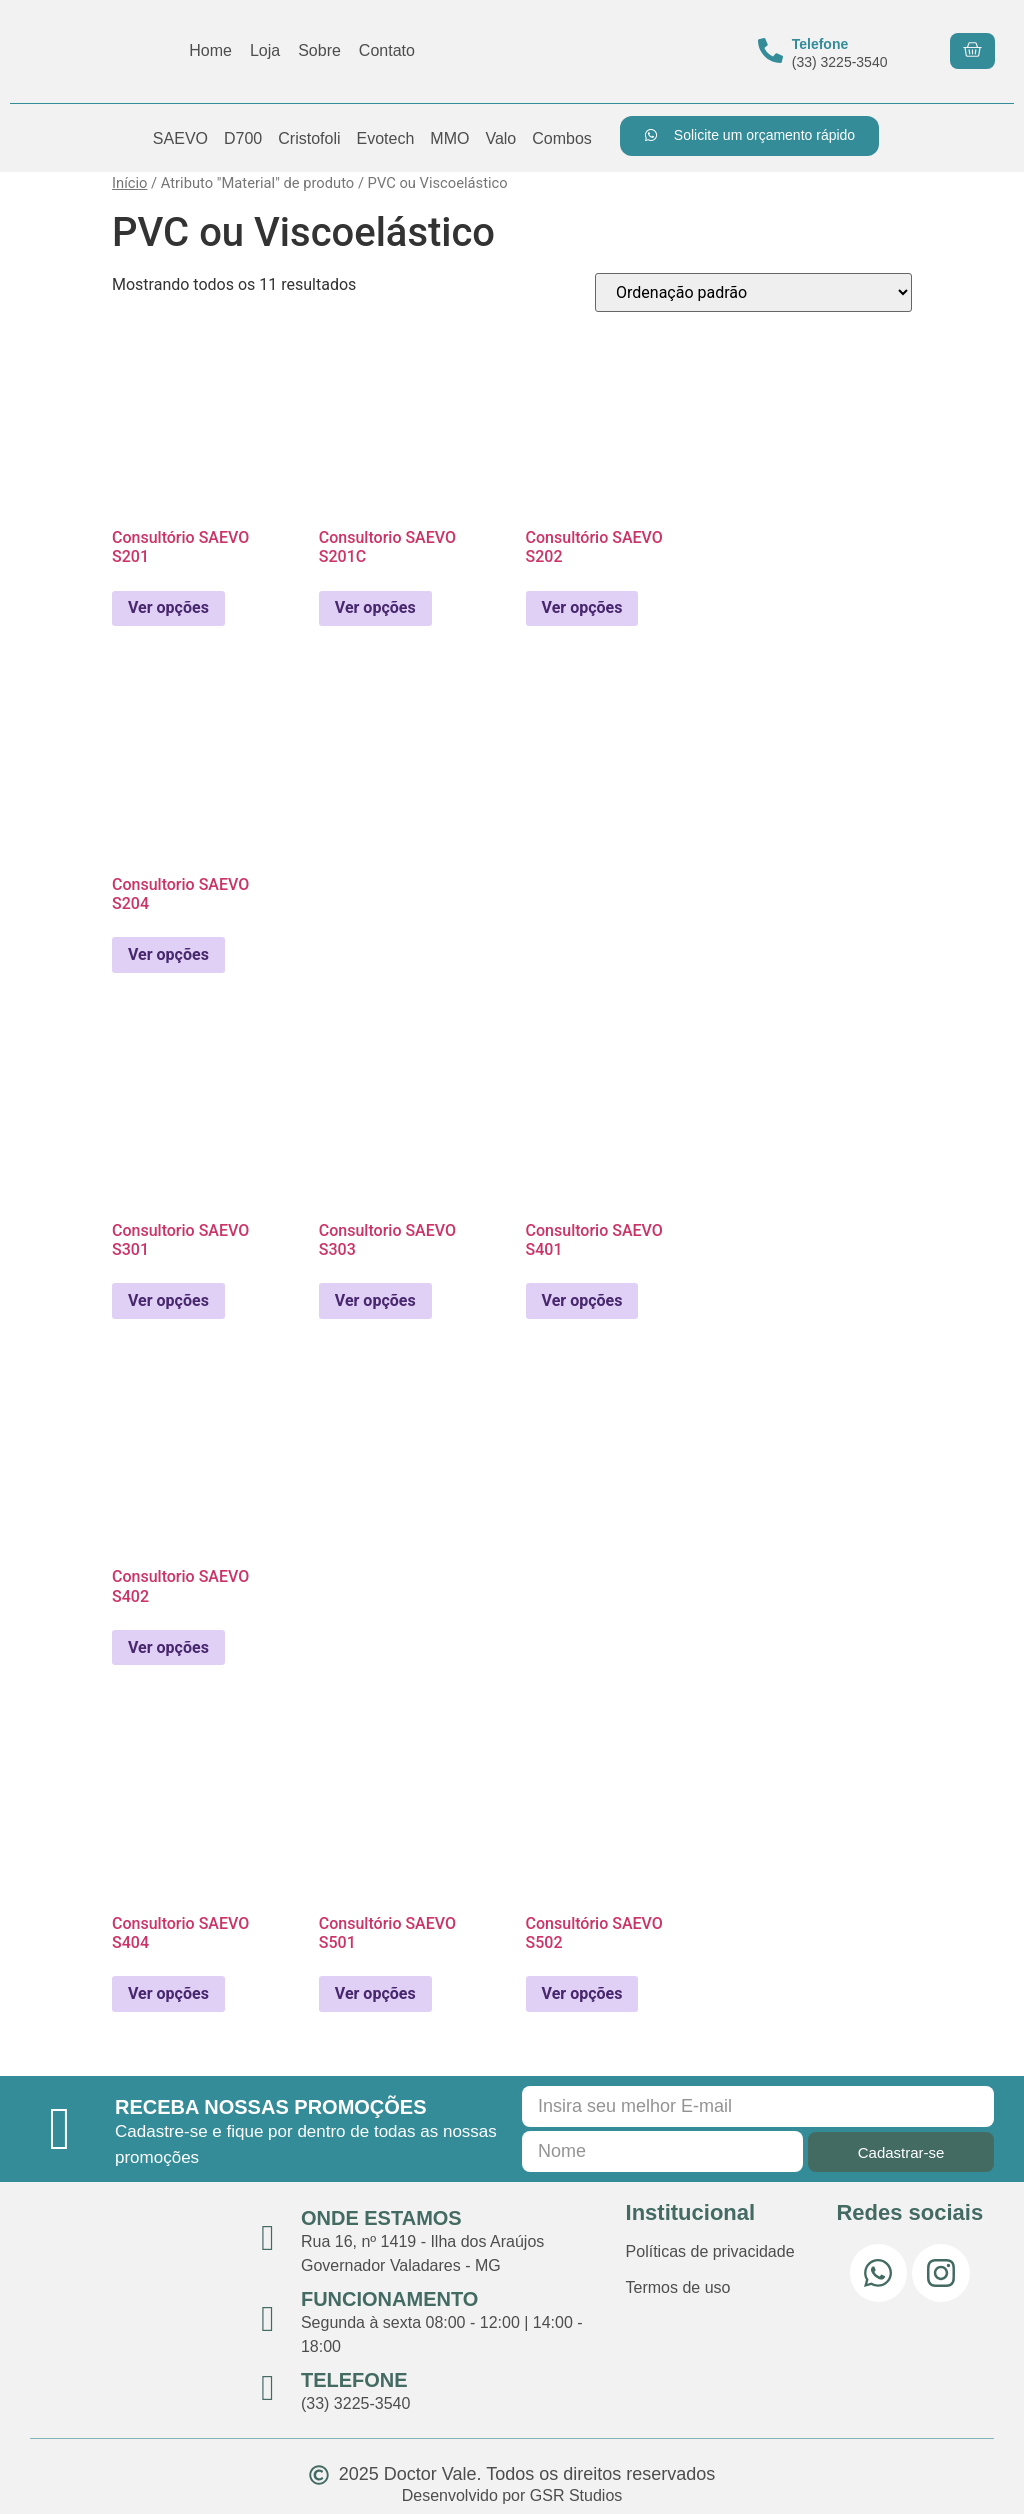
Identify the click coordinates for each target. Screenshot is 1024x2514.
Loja (265, 50)
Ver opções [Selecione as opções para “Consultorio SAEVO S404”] (168, 1993)
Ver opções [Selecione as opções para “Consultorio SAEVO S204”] (168, 954)
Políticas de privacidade (710, 2251)
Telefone (820, 44)
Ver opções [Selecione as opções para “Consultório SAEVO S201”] (168, 607)
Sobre (319, 50)
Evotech (385, 138)
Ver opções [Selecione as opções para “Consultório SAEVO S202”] (582, 607)
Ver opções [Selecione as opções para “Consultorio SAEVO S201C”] (375, 607)
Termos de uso (678, 2287)
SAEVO (180, 138)
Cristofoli (309, 138)
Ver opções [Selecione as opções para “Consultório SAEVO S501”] (375, 1993)
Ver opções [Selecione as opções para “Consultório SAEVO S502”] (582, 1993)
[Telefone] (770, 50)
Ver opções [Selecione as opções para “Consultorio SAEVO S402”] (168, 1647)
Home (210, 50)
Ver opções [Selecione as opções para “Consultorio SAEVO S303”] (375, 1300)
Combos (562, 138)
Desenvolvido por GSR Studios (512, 2495)
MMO (449, 138)
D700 (243, 138)
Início (129, 183)
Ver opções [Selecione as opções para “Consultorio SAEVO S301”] (168, 1300)
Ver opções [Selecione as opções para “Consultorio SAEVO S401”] (582, 1300)
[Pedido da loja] (753, 292)
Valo (500, 138)
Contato (387, 50)
